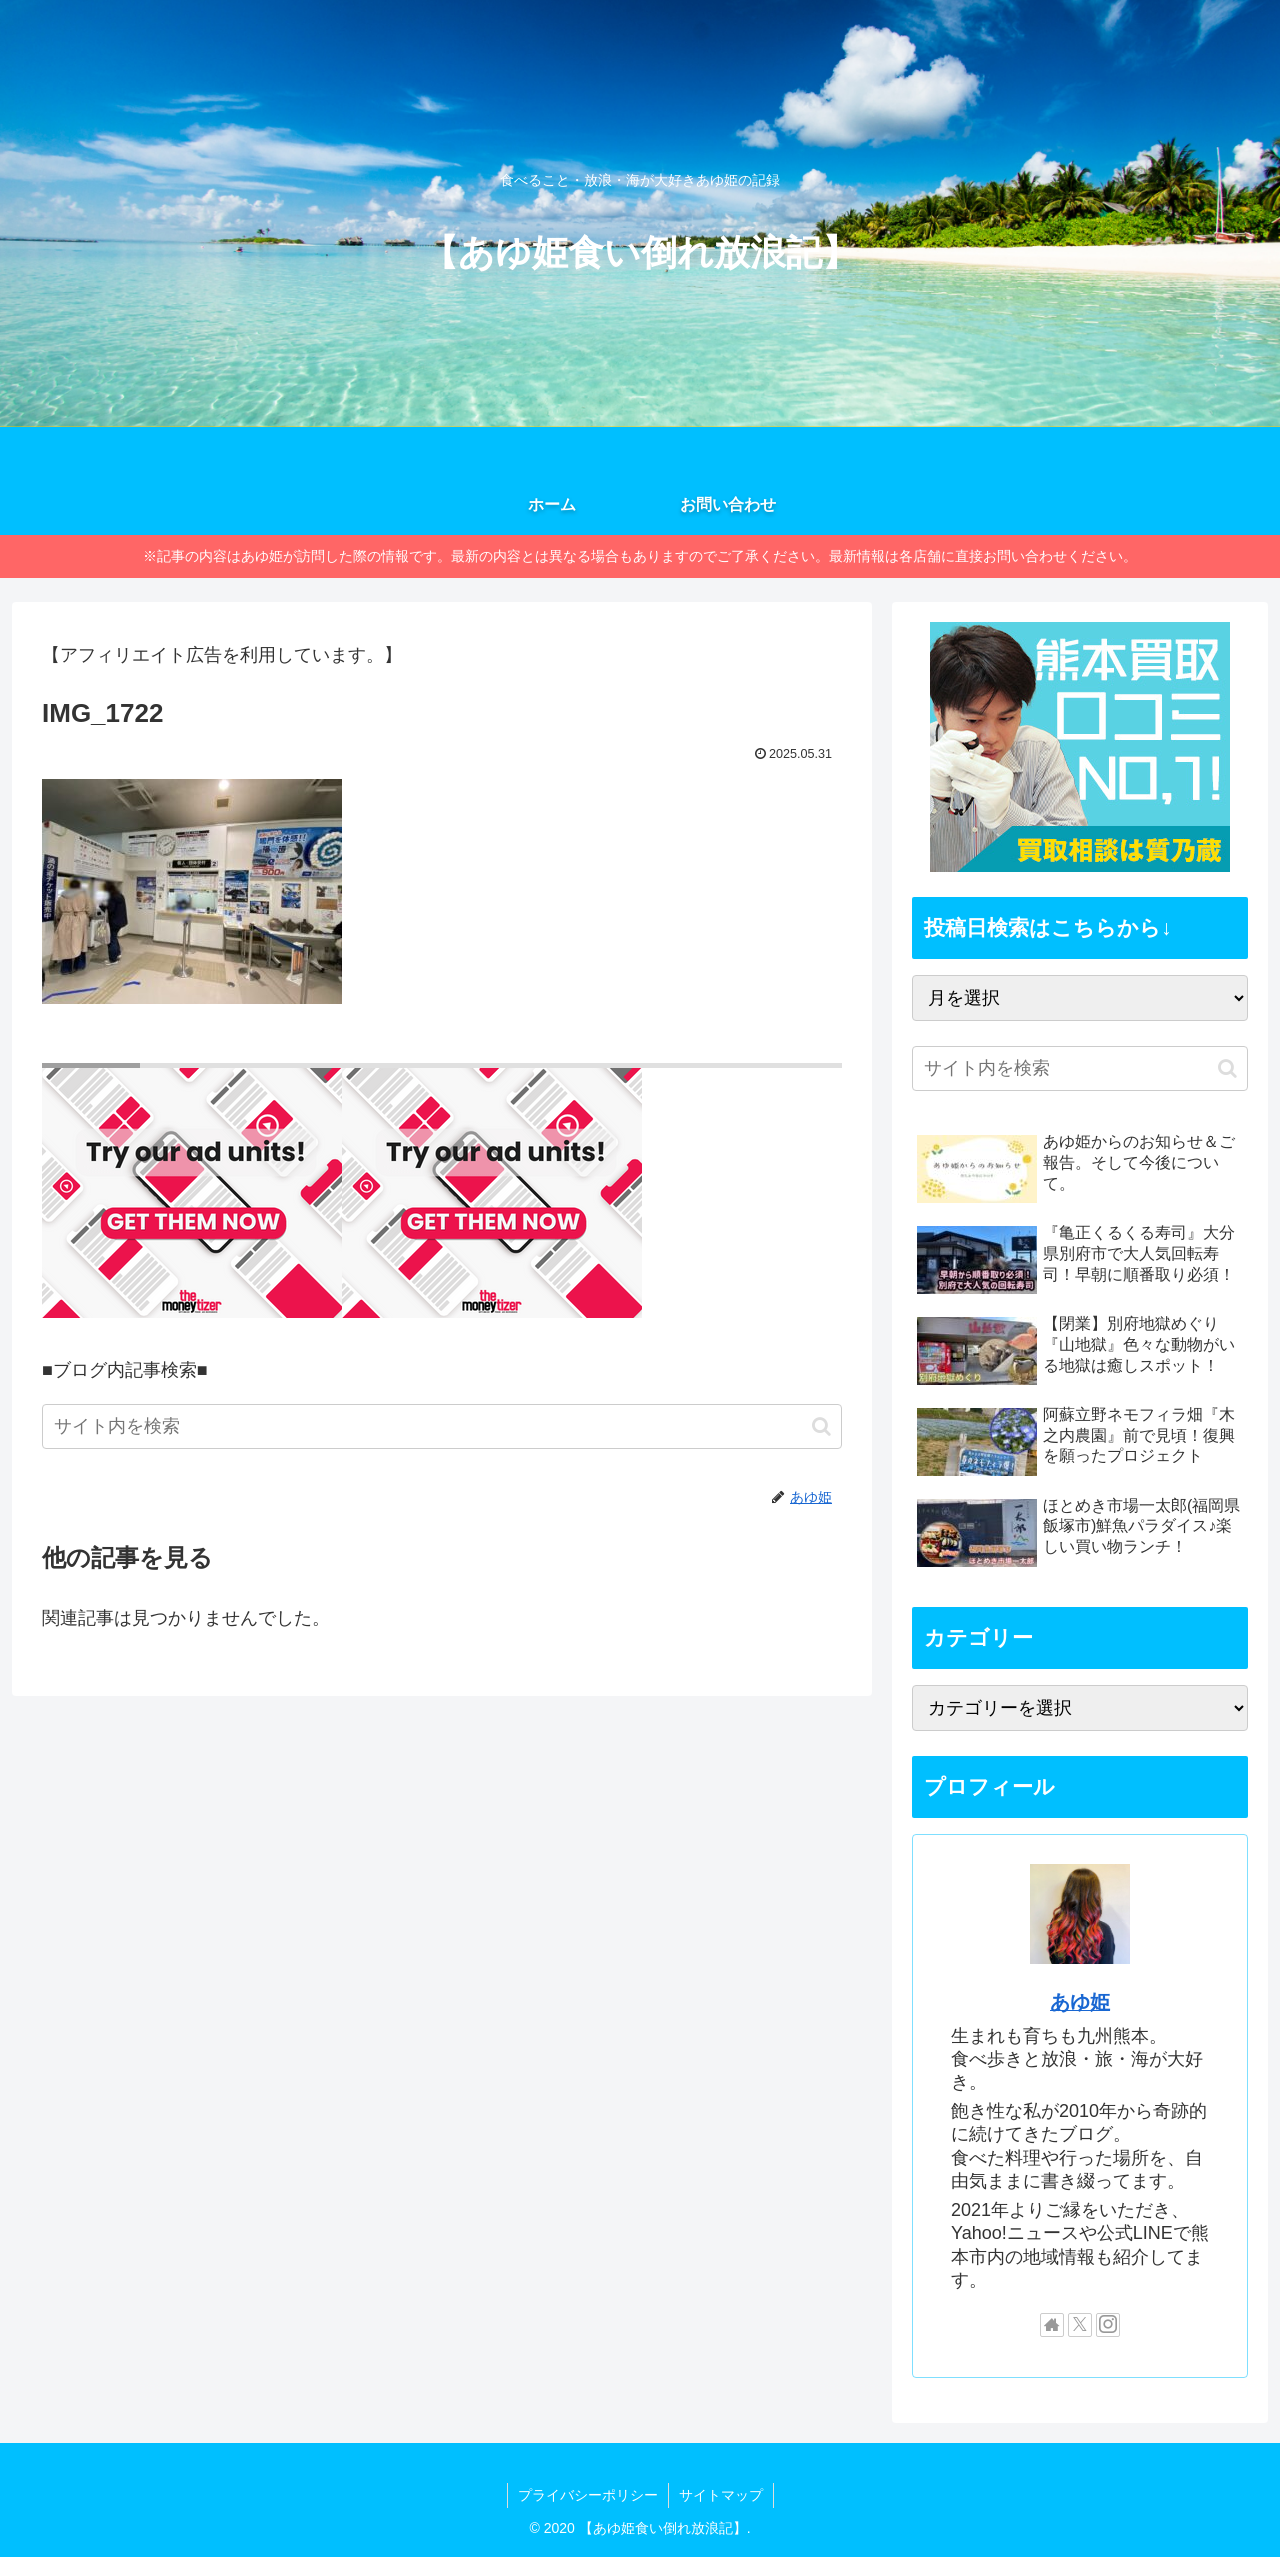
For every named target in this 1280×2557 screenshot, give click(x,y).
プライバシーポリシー (588, 2495)
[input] (442, 1426)
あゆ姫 (1080, 2002)
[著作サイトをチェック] (1052, 2325)
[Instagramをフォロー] (1108, 2325)
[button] (821, 1426)
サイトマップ (721, 2495)
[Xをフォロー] (1080, 2325)
